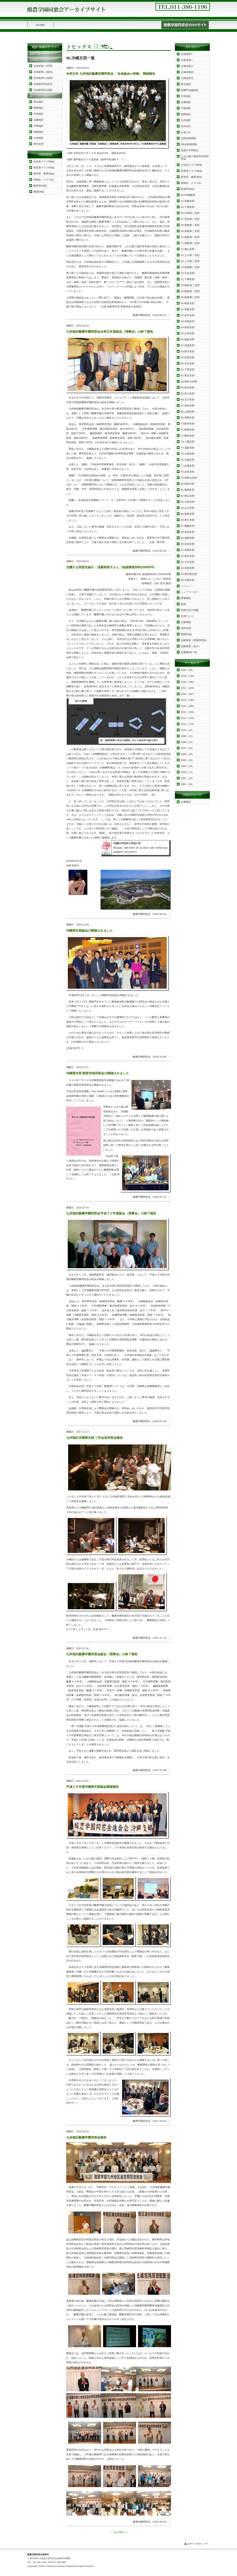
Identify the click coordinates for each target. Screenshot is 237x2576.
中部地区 (38, 113)
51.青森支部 (187, 309)
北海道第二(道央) (43, 71)
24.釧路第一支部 (190, 291)
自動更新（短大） (191, 646)
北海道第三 (187, 66)
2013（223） (188, 712)
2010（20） (187, 730)
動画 (183, 604)
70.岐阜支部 (187, 423)
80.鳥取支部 (187, 483)
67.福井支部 (187, 405)
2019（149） (188, 675)
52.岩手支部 (187, 315)
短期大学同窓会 (190, 150)
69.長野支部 (187, 417)
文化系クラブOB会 (44, 161)
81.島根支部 (187, 489)
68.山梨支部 (187, 411)
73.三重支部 (187, 441)
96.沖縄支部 (187, 580)
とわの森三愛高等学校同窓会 (195, 157)
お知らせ (186, 132)
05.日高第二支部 (190, 213)
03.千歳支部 (187, 207)
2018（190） (188, 681)
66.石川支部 (187, 399)
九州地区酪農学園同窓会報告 (86, 2137)
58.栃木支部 (187, 351)
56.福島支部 (187, 339)
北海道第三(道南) (43, 77)
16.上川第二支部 (190, 261)
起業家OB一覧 (189, 652)
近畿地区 (38, 119)
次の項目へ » (121, 2532)
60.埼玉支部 (187, 363)
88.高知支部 (187, 531)
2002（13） (187, 778)
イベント (186, 586)
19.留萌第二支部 (190, 267)
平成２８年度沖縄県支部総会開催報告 (92, 1786)
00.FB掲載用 (188, 195)
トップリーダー (190, 592)
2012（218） (188, 718)
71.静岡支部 (187, 429)
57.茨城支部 (187, 345)
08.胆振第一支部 (190, 225)
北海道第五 (187, 78)
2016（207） (188, 694)
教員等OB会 (40, 185)
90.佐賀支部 (187, 543)
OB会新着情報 (189, 144)
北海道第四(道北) (43, 83)
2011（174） (188, 724)
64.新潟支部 (187, 387)
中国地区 (38, 125)
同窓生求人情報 (190, 610)
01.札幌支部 (187, 201)
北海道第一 (187, 54)
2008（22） (187, 742)
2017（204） (188, 688)
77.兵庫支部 (187, 465)
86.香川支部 (187, 519)
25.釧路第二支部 (190, 297)
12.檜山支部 (187, 249)
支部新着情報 (188, 138)
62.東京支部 (187, 375)
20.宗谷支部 (187, 273)
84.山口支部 (187, 507)
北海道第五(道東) (43, 90)
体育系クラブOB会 (44, 167)
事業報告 (186, 598)
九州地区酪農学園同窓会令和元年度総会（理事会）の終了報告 (109, 331)
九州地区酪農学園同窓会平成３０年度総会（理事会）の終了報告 (111, 1213)
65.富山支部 (187, 393)
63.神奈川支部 (189, 381)
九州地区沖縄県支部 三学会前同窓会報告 (94, 1437)
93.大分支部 (187, 562)
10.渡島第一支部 (190, 237)
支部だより (187, 616)
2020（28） (187, 669)
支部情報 (186, 622)
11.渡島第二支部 (190, 243)
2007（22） (187, 748)
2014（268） (188, 706)
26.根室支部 (187, 303)
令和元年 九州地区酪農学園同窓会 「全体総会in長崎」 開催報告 (110, 73)
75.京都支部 (187, 453)
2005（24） (187, 760)
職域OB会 (39, 191)
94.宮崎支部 (187, 568)
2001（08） (187, 784)
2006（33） (187, 754)
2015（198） (188, 700)
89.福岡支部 (187, 537)
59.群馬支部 (187, 357)
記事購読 (186, 801)
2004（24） (187, 766)
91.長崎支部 (187, 550)
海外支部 (38, 143)
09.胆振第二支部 (190, 231)
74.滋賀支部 (187, 447)
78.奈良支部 (187, 471)
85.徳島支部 (187, 513)
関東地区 (38, 107)
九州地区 (38, 137)
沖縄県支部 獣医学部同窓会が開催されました (97, 1073)
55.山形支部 (187, 333)
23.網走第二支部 (190, 285)
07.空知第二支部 (190, 219)
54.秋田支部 (187, 327)
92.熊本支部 (187, 556)
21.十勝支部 (187, 279)
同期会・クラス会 (43, 179)
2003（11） (187, 772)
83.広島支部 (187, 501)
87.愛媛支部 (187, 525)
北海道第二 (187, 60)
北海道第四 (187, 72)
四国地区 (38, 131)
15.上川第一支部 (190, 255)
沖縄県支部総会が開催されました (89, 930)
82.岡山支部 (187, 495)
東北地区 (38, 101)
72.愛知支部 (187, 435)
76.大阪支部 (187, 459)
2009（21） (187, 736)
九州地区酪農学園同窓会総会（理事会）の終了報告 (102, 1654)
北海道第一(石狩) (43, 65)
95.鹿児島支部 (189, 574)
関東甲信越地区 (190, 90)
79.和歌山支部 (189, 477)
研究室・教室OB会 (44, 173)
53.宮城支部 (187, 321)
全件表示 (186, 126)
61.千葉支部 (187, 369)
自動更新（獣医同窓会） (195, 640)
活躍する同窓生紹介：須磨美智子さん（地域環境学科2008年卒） (111, 567)
